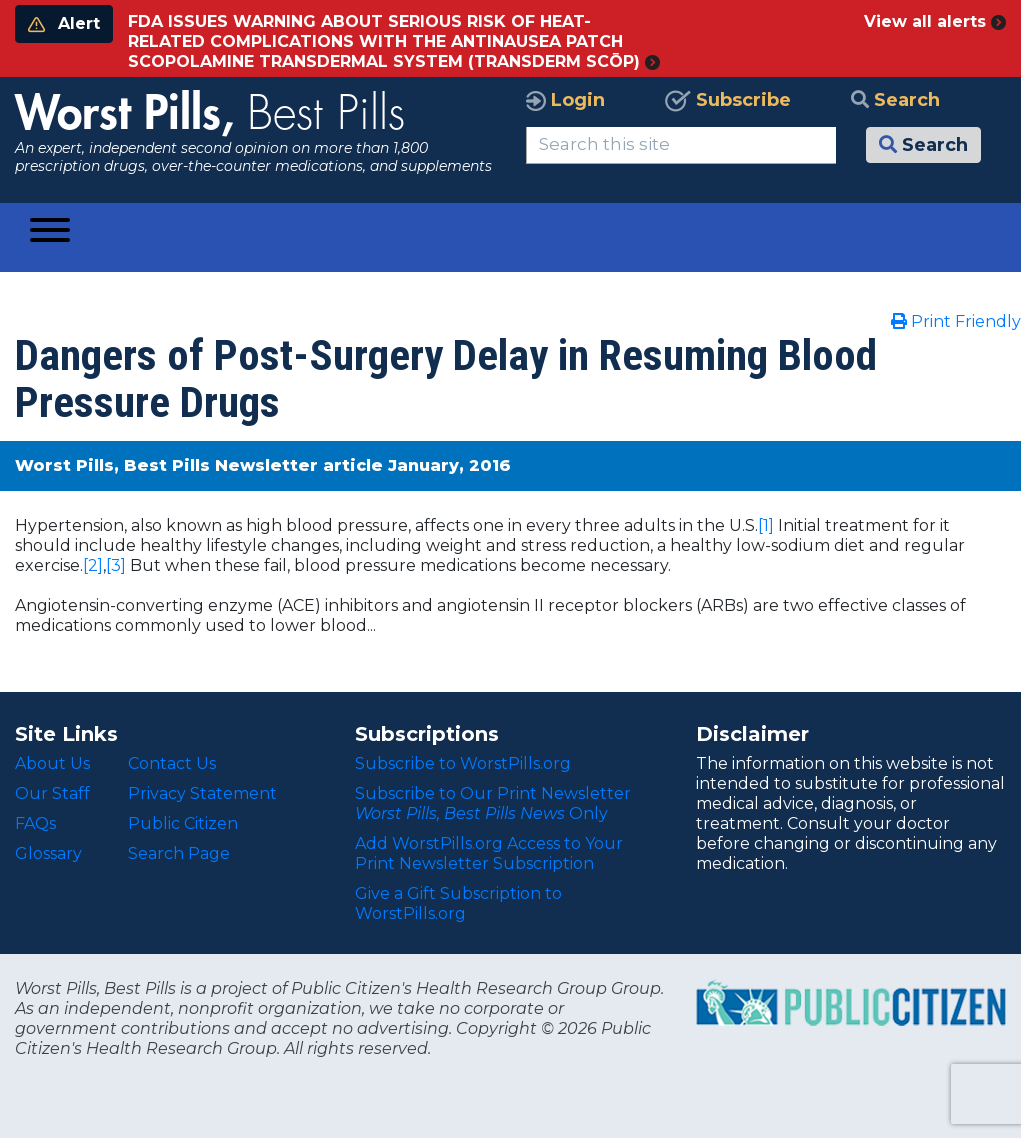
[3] (116, 565)
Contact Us (172, 763)
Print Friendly (956, 321)
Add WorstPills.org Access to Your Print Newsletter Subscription (489, 853)
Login (565, 100)
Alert (64, 23)
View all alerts (935, 21)
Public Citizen (183, 823)
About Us (52, 763)
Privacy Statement (202, 793)
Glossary (48, 853)
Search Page (179, 853)
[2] (93, 565)
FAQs (35, 823)
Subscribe (728, 100)
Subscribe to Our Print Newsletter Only (493, 803)
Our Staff (52, 793)
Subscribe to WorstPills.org (463, 763)
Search (895, 100)
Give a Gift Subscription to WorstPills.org (458, 903)
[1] (766, 525)
